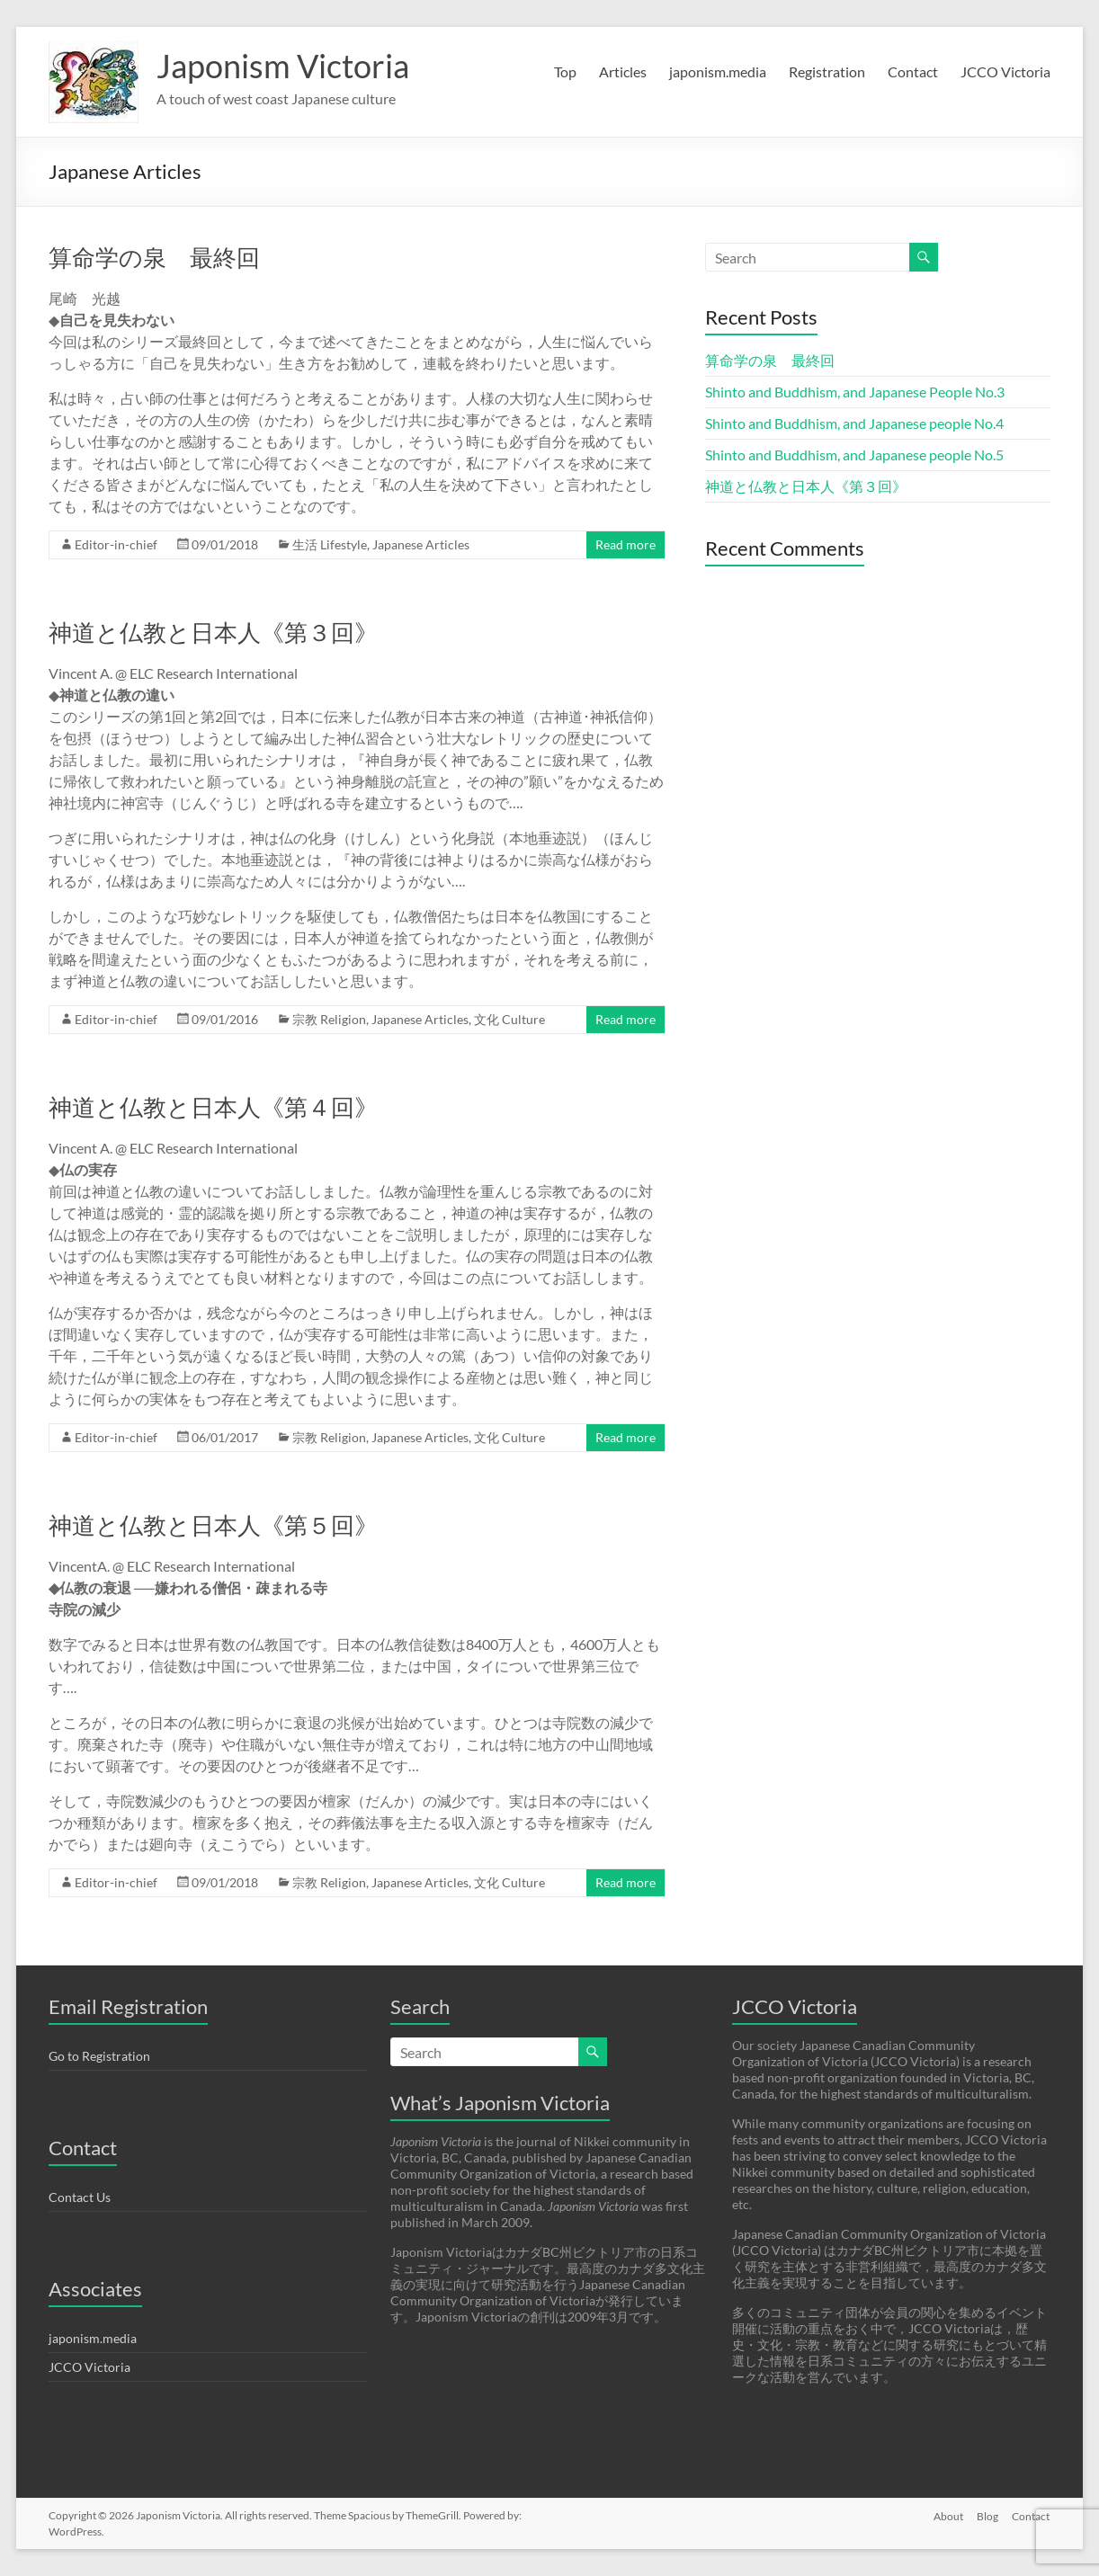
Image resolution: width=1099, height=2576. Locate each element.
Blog (987, 2515)
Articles (623, 71)
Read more (625, 544)
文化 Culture (509, 1019)
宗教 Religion (329, 1019)
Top (565, 71)
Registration (827, 71)
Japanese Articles (420, 544)
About (947, 2515)
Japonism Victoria (282, 65)
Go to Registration (99, 2055)
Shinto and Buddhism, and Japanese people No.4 (854, 423)
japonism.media (717, 71)
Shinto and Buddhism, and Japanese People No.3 (855, 391)
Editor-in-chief (116, 544)
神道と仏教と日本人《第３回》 (213, 632)
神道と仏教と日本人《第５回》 (213, 1525)
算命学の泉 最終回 (154, 257)
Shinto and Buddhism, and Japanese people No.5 (854, 454)
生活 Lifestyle (329, 544)
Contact (913, 71)
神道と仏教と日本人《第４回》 (213, 1106)
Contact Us (80, 2197)
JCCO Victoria (1005, 71)
